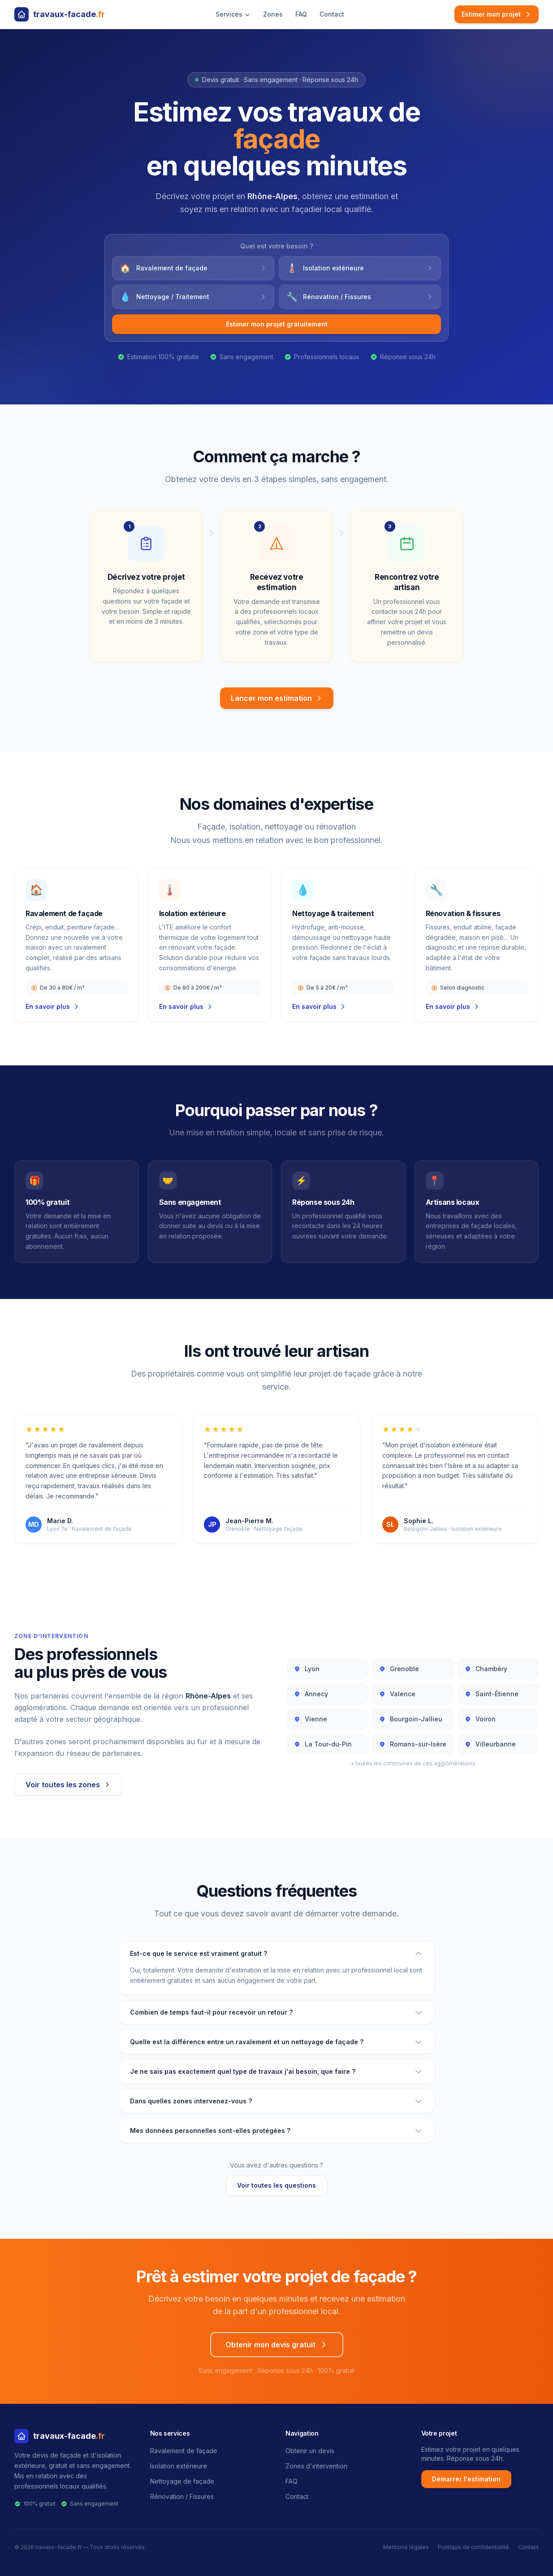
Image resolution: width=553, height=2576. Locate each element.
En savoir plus (53, 1006)
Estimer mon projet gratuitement (277, 324)
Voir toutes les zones (68, 1784)
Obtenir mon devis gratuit (276, 2344)
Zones (273, 14)
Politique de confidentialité (473, 2547)
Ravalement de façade (183, 2450)
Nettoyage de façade (182, 2481)
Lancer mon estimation (277, 698)
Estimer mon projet (496, 14)
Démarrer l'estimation (466, 2479)
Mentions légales (406, 2547)
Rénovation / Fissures (182, 2496)
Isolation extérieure (178, 2466)
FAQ (301, 14)
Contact (332, 14)
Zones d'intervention (316, 2466)
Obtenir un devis (309, 2450)
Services (233, 14)
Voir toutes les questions (276, 2185)
